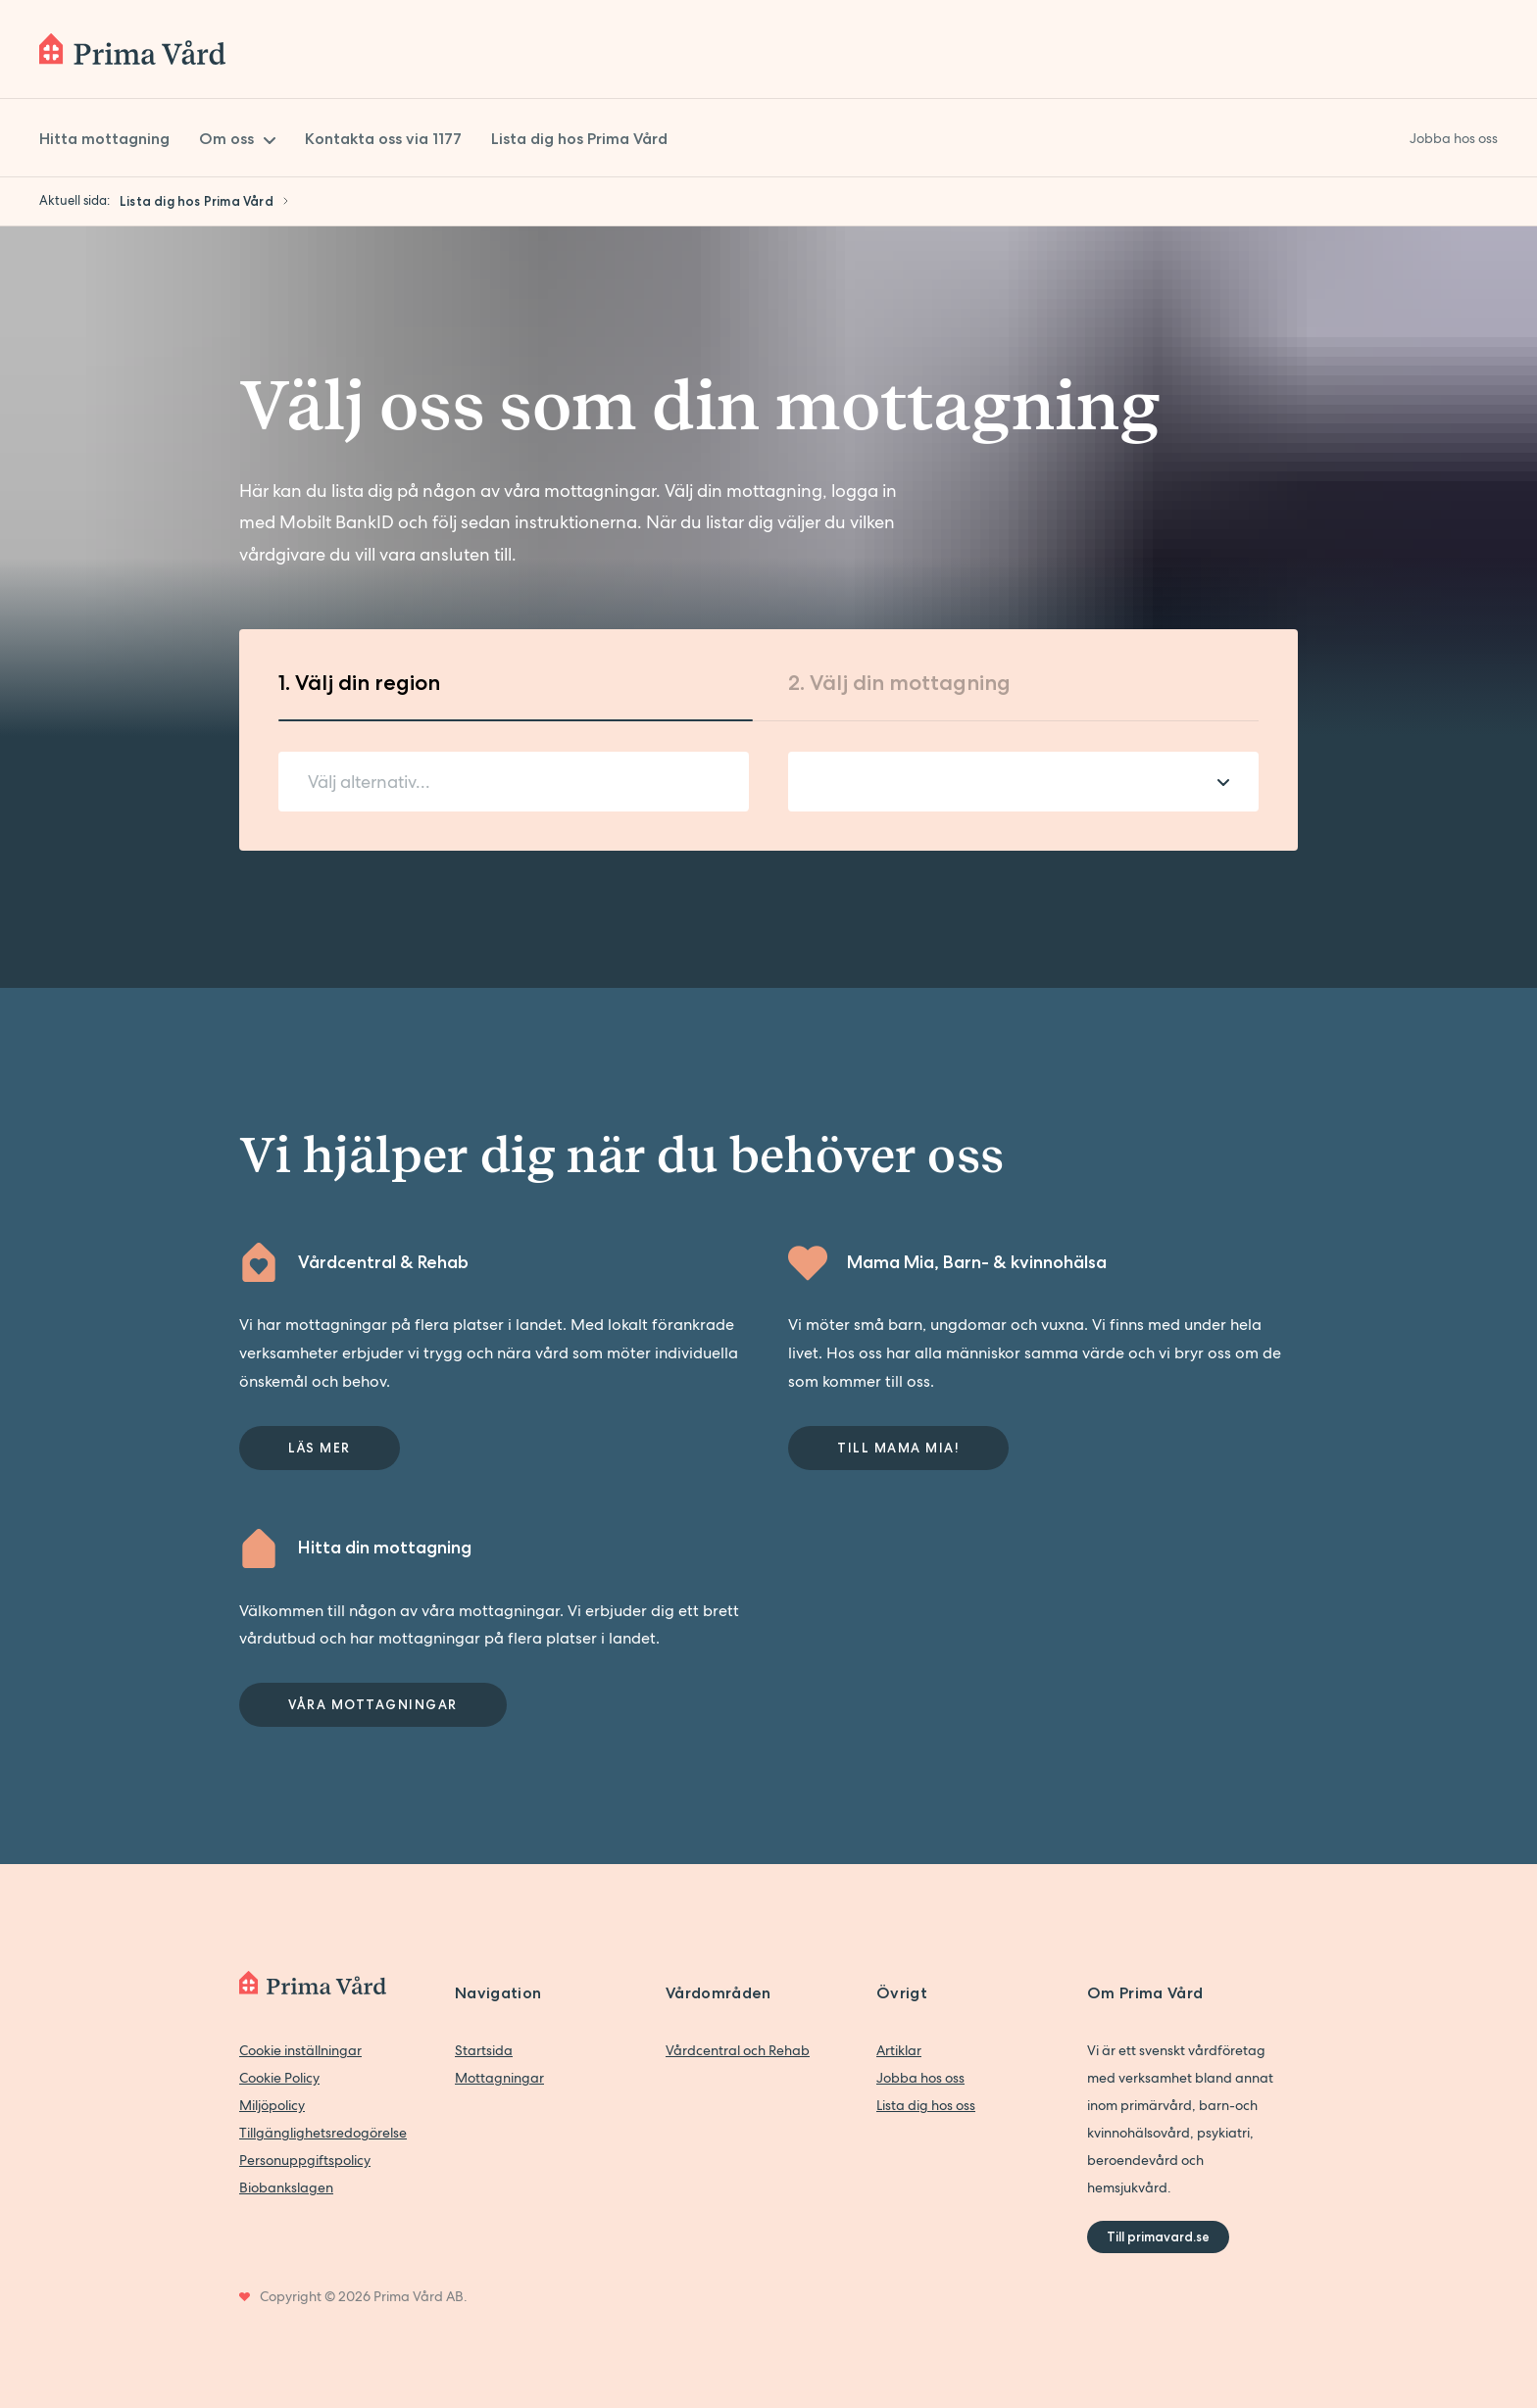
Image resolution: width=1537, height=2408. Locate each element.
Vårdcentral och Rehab (738, 2050)
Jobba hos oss (920, 2078)
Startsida (484, 2050)
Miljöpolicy (272, 2105)
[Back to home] (132, 49)
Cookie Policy (279, 2078)
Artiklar (898, 2050)
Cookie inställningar (300, 2050)
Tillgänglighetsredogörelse (323, 2132)
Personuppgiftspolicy (305, 2160)
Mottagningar (499, 2078)
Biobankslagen (286, 2187)
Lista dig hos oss (925, 2105)
